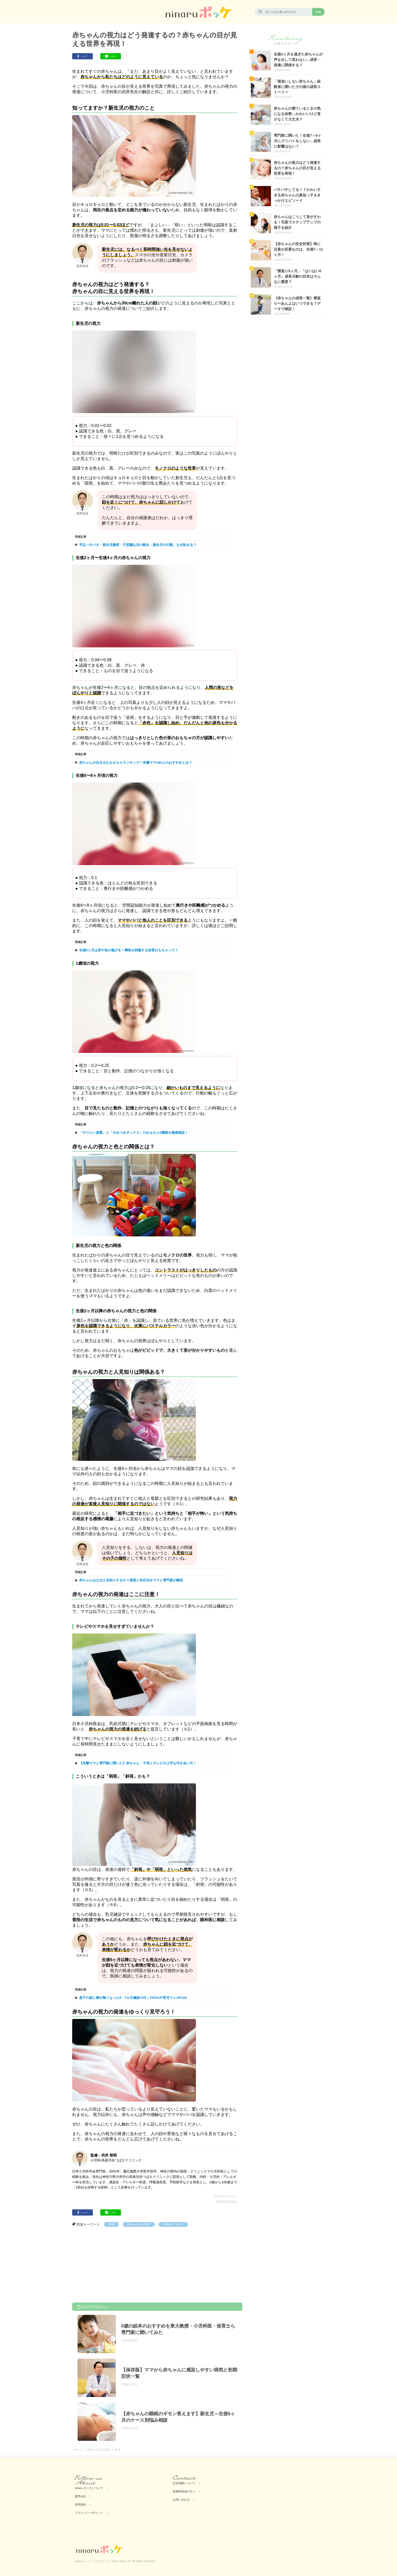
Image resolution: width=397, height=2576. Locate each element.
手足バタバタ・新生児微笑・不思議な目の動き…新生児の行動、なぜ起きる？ (137, 545)
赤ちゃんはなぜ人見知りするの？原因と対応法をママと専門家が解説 (131, 1580)
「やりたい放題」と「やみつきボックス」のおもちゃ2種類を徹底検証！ (133, 1132)
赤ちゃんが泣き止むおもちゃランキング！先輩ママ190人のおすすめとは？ (135, 762)
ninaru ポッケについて (89, 2488)
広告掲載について (184, 2483)
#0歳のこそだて (173, 2224)
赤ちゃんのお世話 (138, 2224)
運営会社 (80, 2496)
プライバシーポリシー (89, 2512)
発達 (111, 2224)
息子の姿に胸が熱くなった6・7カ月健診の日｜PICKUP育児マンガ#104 (133, 1998)
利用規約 (80, 2504)
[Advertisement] (111, 2265)
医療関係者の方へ (184, 2491)
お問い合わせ (181, 2499)
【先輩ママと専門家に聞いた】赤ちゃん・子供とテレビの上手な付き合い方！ (137, 1763)
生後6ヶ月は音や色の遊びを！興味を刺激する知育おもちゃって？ (128, 950)
